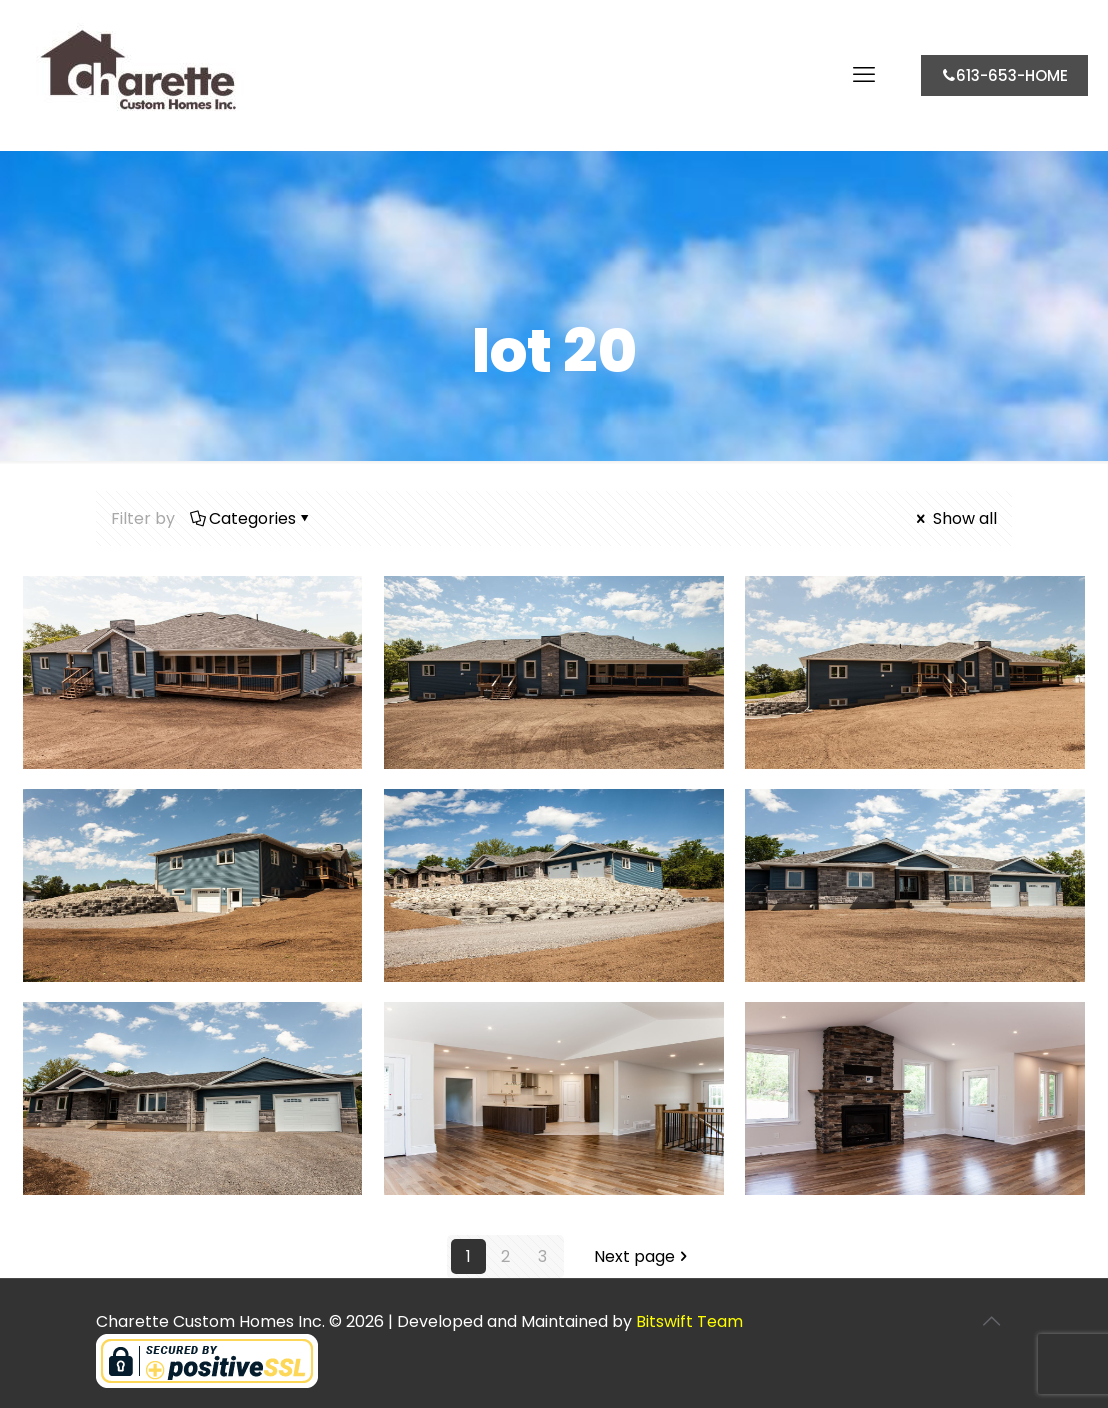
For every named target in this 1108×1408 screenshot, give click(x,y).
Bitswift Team (689, 1321)
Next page (642, 1256)
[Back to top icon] (991, 1321)
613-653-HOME (1004, 75)
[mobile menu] (864, 75)
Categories (251, 518)
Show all (955, 518)
